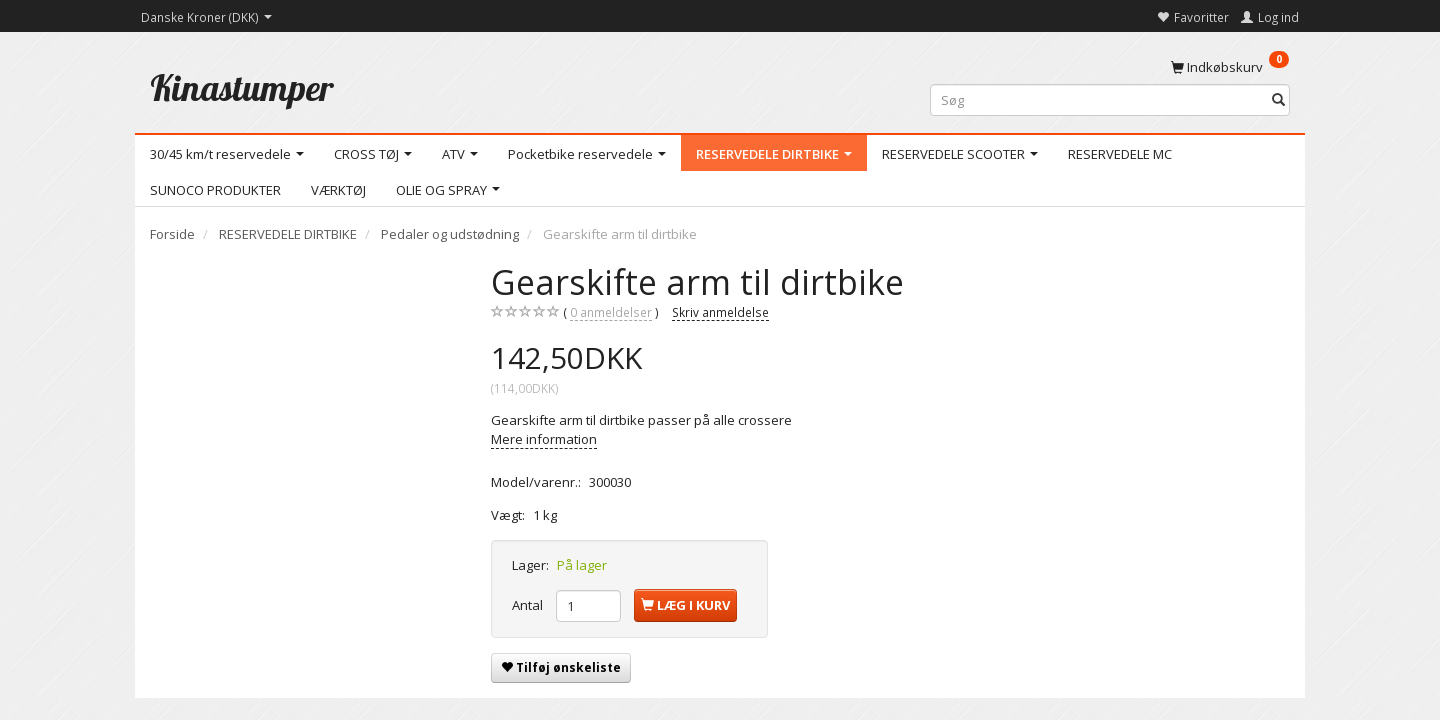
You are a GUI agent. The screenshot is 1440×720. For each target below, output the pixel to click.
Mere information (544, 439)
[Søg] (1278, 100)
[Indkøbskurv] (1230, 66)
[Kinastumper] (242, 87)
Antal (529, 605)
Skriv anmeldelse (720, 312)
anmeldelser (611, 312)
